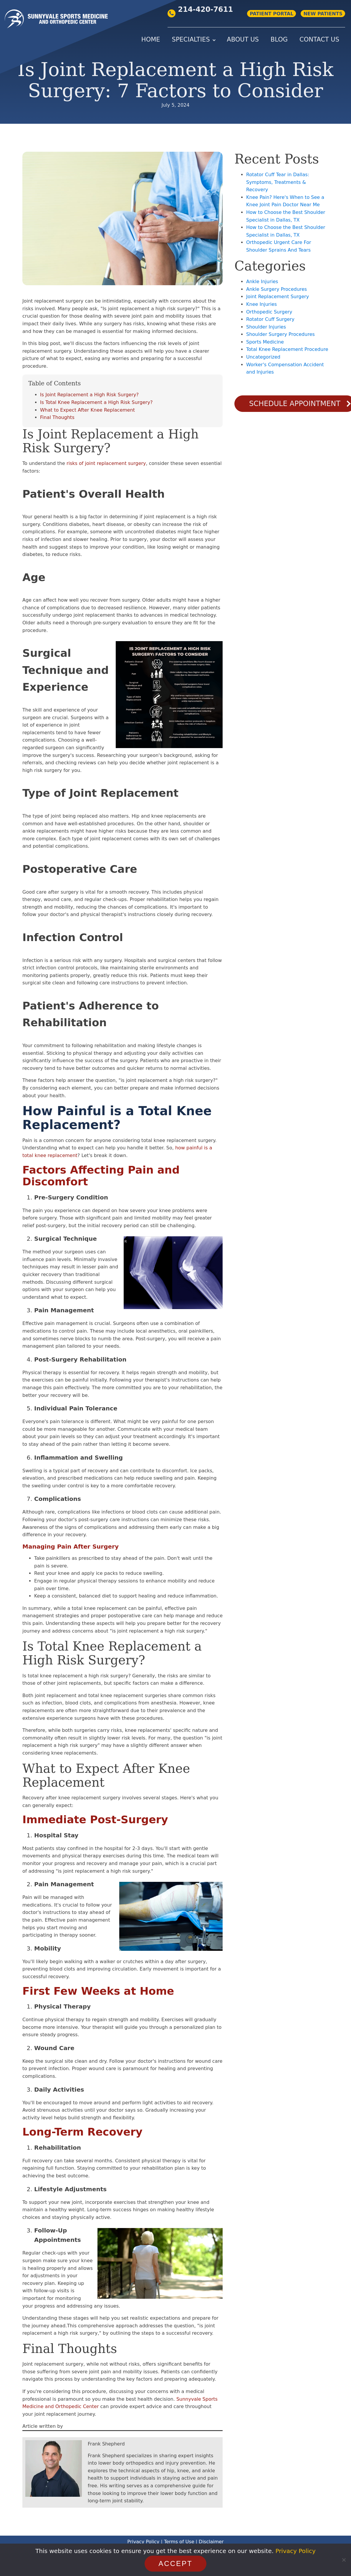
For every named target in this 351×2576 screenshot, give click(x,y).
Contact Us (319, 39)
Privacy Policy (143, 2541)
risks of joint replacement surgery (106, 463)
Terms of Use (179, 2541)
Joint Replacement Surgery (277, 296)
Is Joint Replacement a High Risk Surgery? (89, 394)
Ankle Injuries (262, 281)
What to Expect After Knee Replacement (87, 410)
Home (150, 39)
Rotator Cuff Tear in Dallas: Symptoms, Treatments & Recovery (277, 182)
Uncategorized (263, 357)
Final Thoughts (57, 417)
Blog (279, 39)
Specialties (191, 39)
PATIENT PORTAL (271, 13)
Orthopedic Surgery (269, 312)
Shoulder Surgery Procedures (280, 334)
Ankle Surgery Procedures (276, 289)
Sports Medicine (265, 342)
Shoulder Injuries (266, 327)
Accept (175, 2563)
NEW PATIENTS (322, 13)
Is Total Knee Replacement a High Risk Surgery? (96, 402)
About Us (243, 39)
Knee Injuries (261, 304)
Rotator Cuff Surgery (270, 319)
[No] (344, 2560)
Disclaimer (211, 2541)
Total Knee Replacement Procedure (287, 349)
